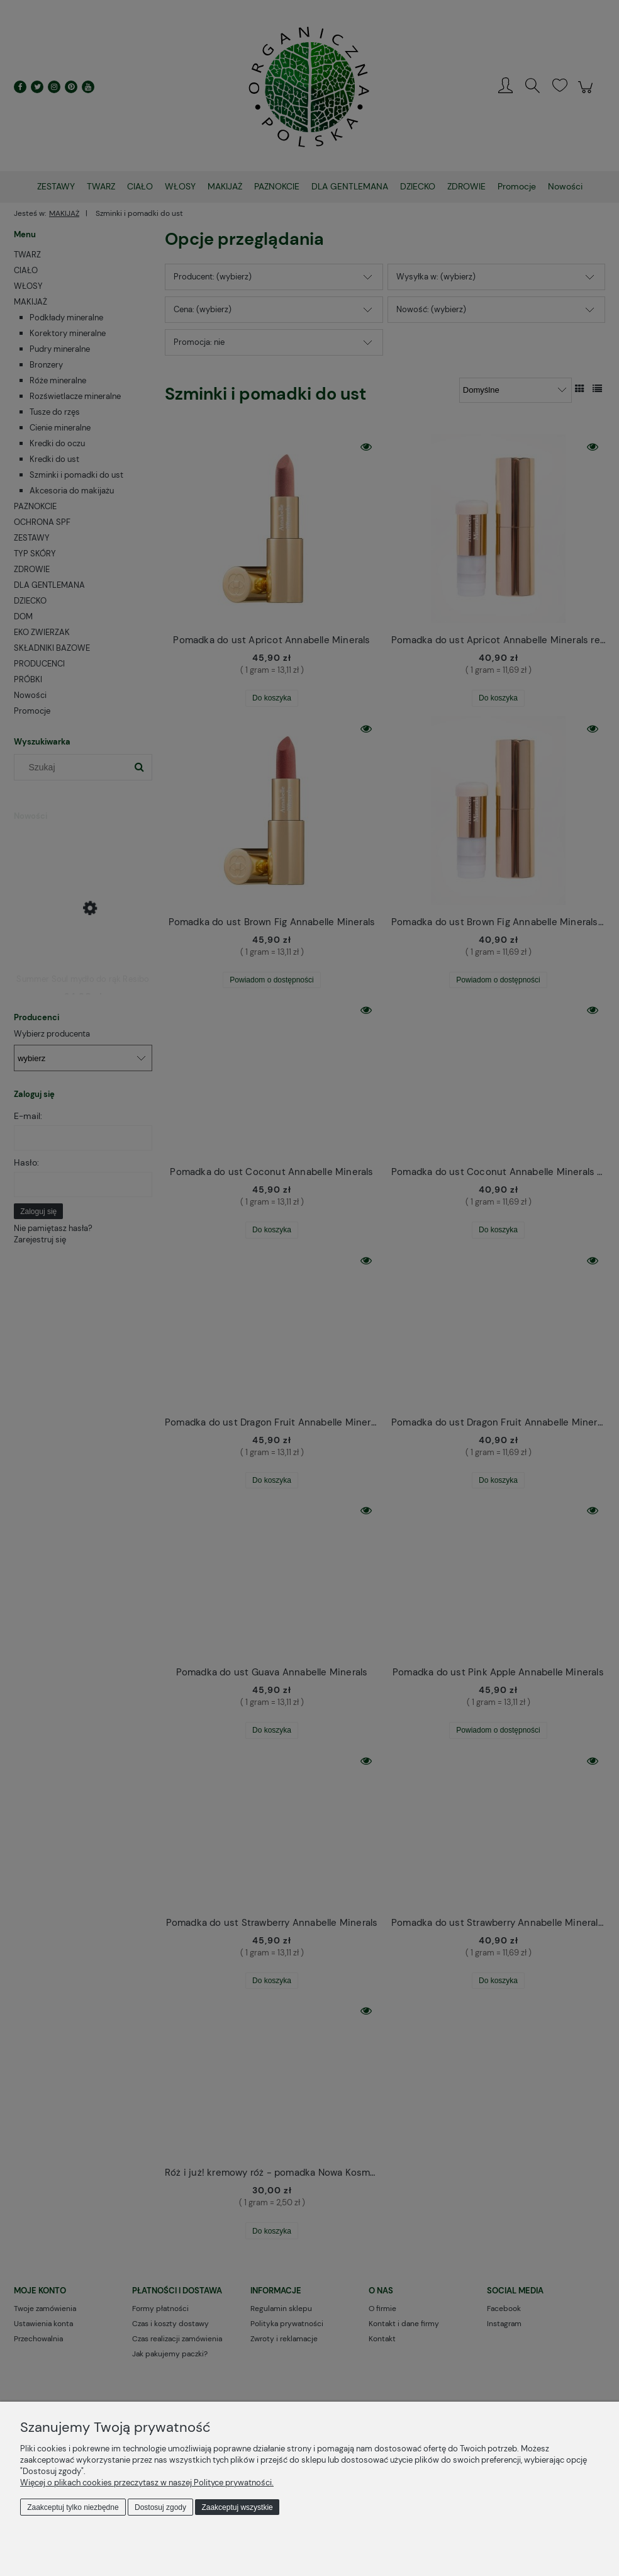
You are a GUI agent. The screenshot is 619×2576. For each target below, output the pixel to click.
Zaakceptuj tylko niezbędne (72, 2507)
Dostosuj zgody (160, 2507)
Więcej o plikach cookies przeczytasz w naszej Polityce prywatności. (147, 2482)
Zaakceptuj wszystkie (236, 2507)
